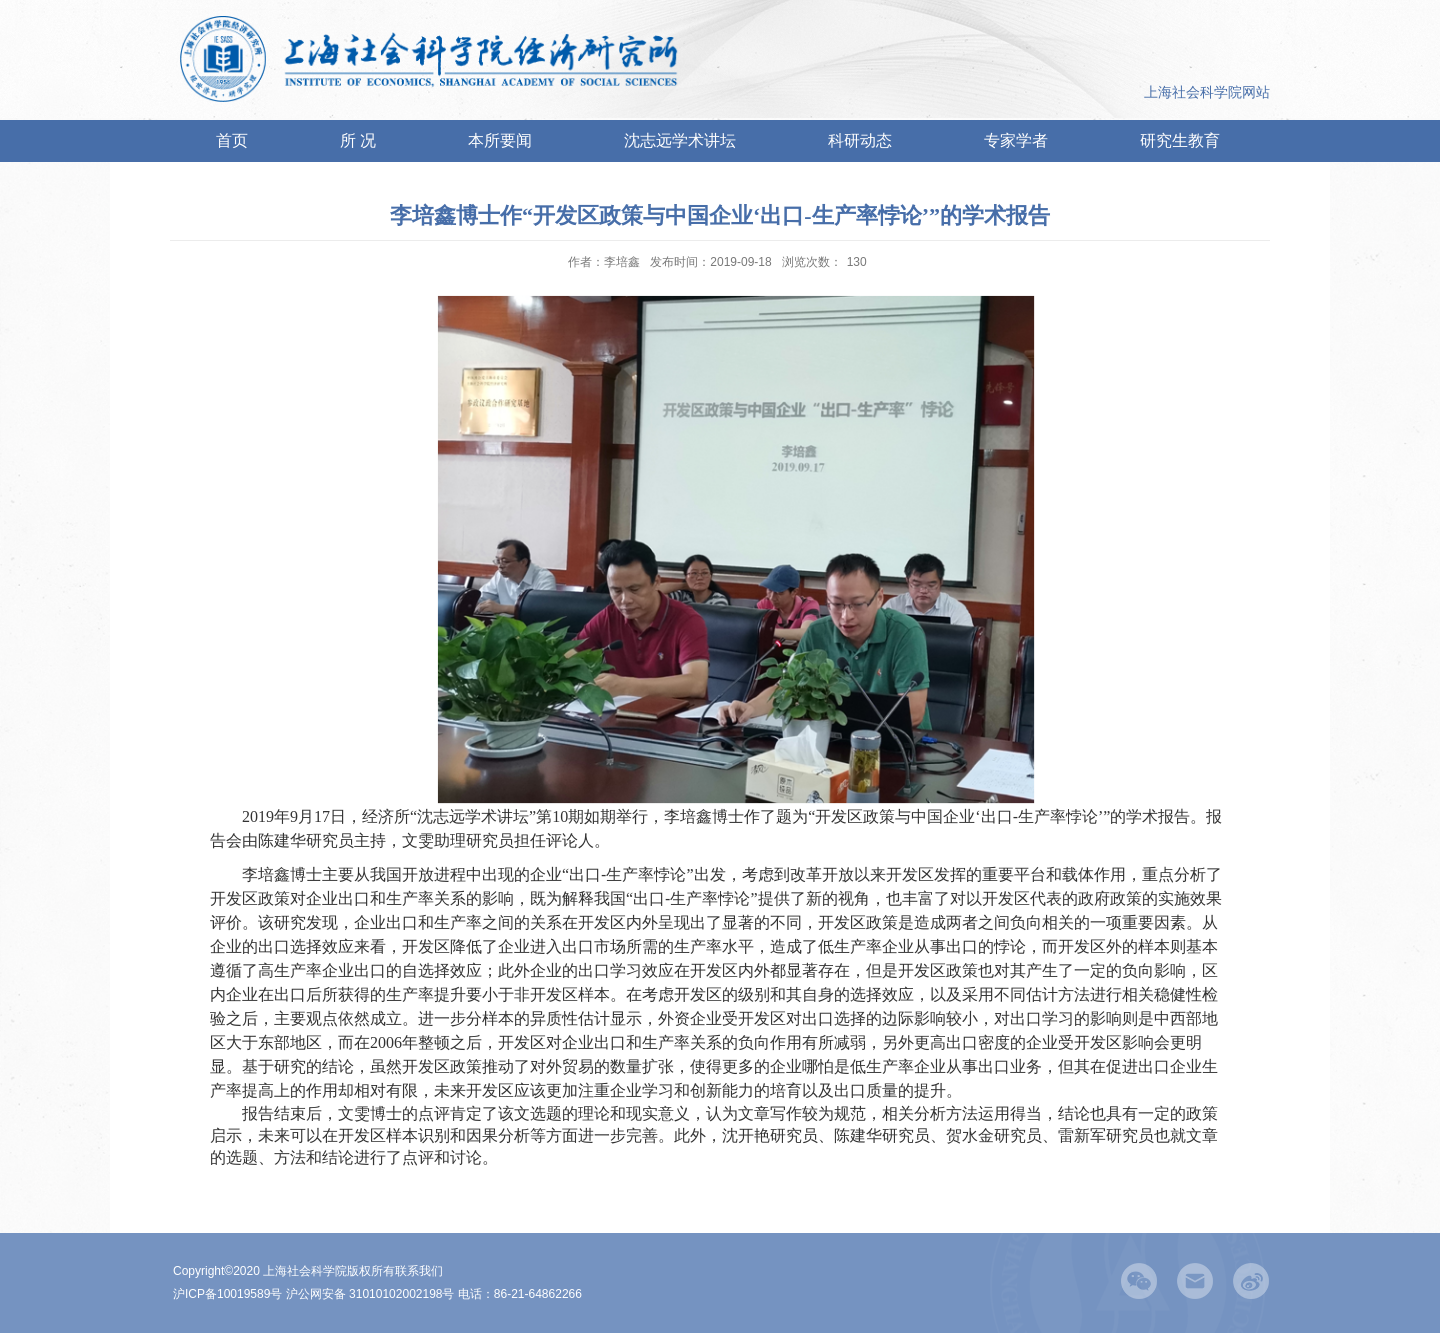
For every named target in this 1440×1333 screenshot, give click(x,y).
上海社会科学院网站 (1207, 92)
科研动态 (860, 140)
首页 (232, 140)
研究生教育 (1180, 140)
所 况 (358, 140)
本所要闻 (500, 140)
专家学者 (1016, 140)
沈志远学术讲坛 (680, 140)
